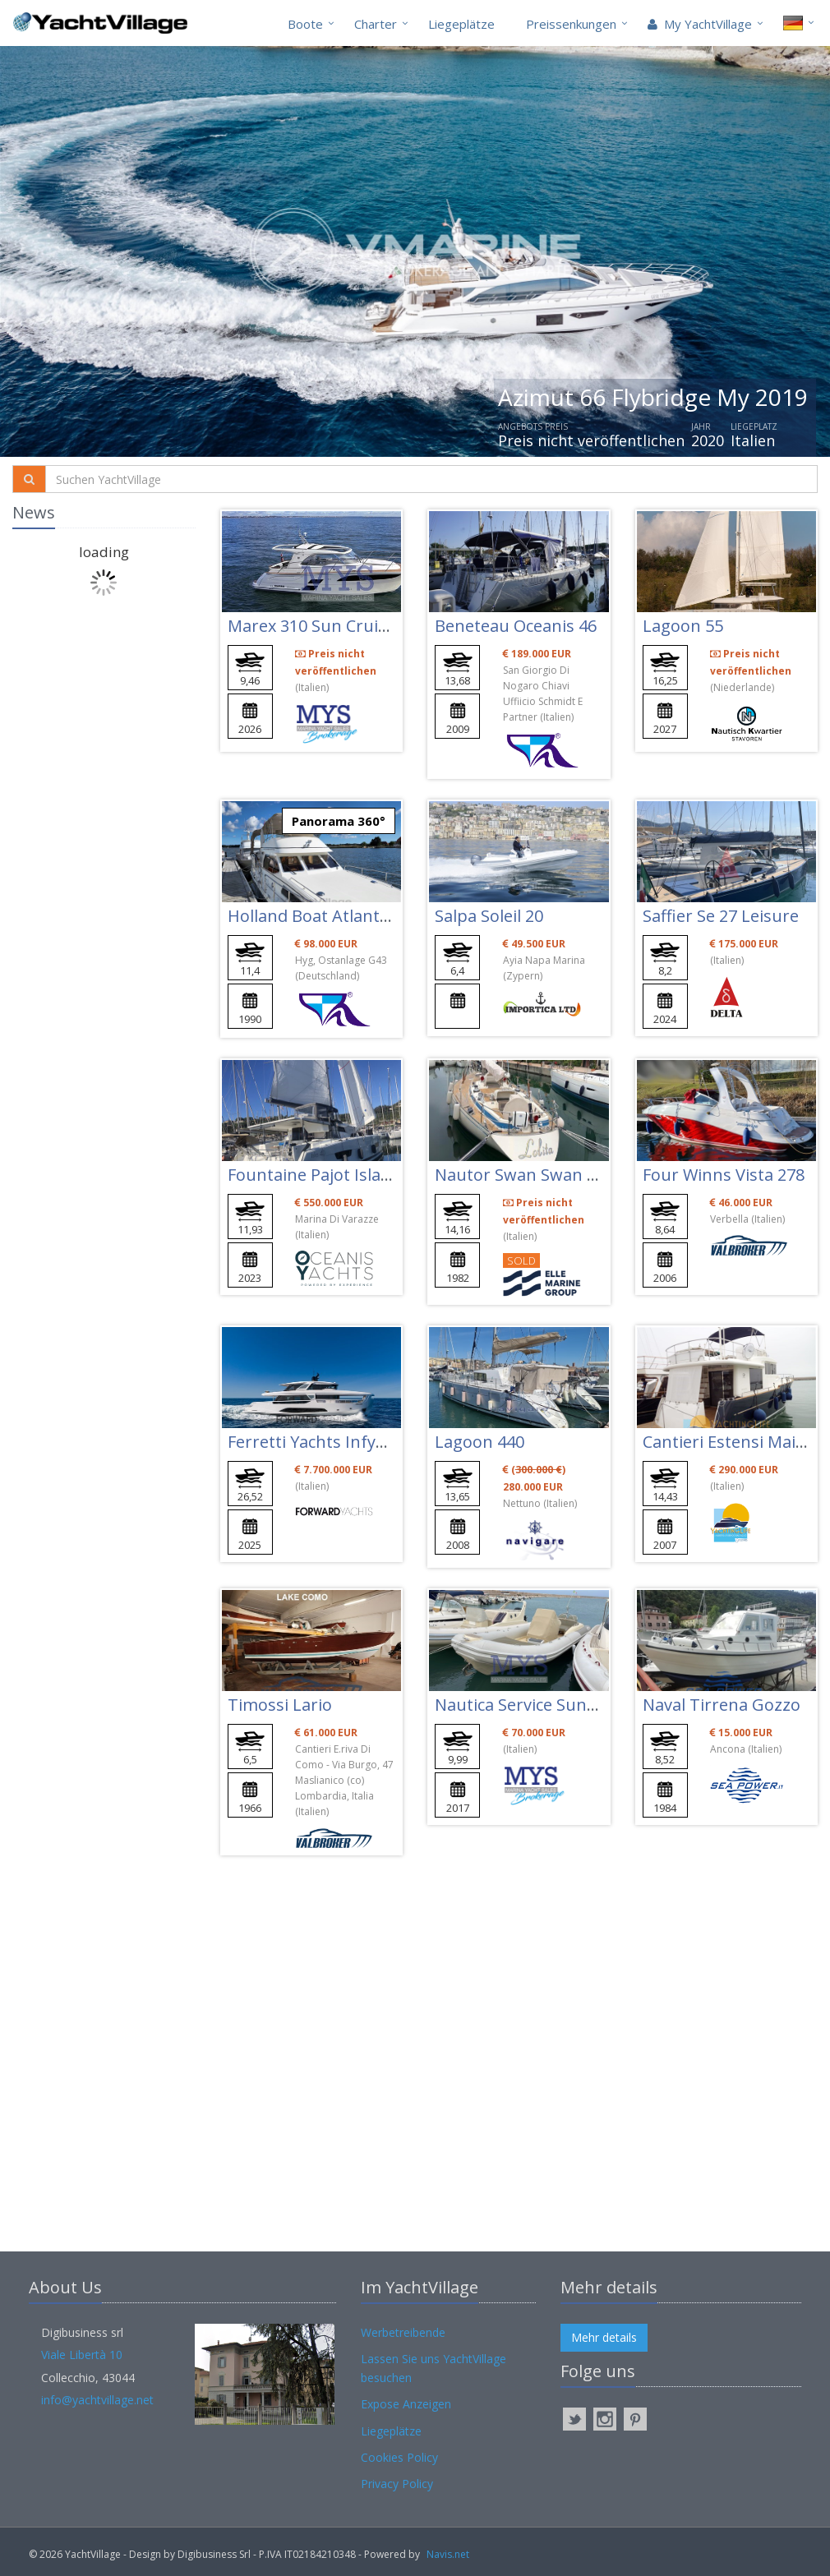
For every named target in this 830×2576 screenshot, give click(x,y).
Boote (305, 24)
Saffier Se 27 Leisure (721, 916)
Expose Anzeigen (406, 2404)
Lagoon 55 (683, 626)
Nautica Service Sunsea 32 (535, 1705)
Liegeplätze (461, 24)
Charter (375, 24)
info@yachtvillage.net (97, 2400)
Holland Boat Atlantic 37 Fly (333, 916)
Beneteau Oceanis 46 (516, 626)
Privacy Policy (397, 2483)
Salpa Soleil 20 (489, 916)
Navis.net (448, 2554)
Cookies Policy (399, 2457)
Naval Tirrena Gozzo (721, 1705)
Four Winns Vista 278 (724, 1175)
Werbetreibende (403, 2332)
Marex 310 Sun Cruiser (315, 626)
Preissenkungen (571, 24)
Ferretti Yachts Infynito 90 (328, 1442)
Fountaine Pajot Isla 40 (315, 1175)
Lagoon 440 (479, 1442)
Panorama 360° (338, 821)
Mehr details (604, 2337)
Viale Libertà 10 (81, 2354)
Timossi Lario (280, 1705)
